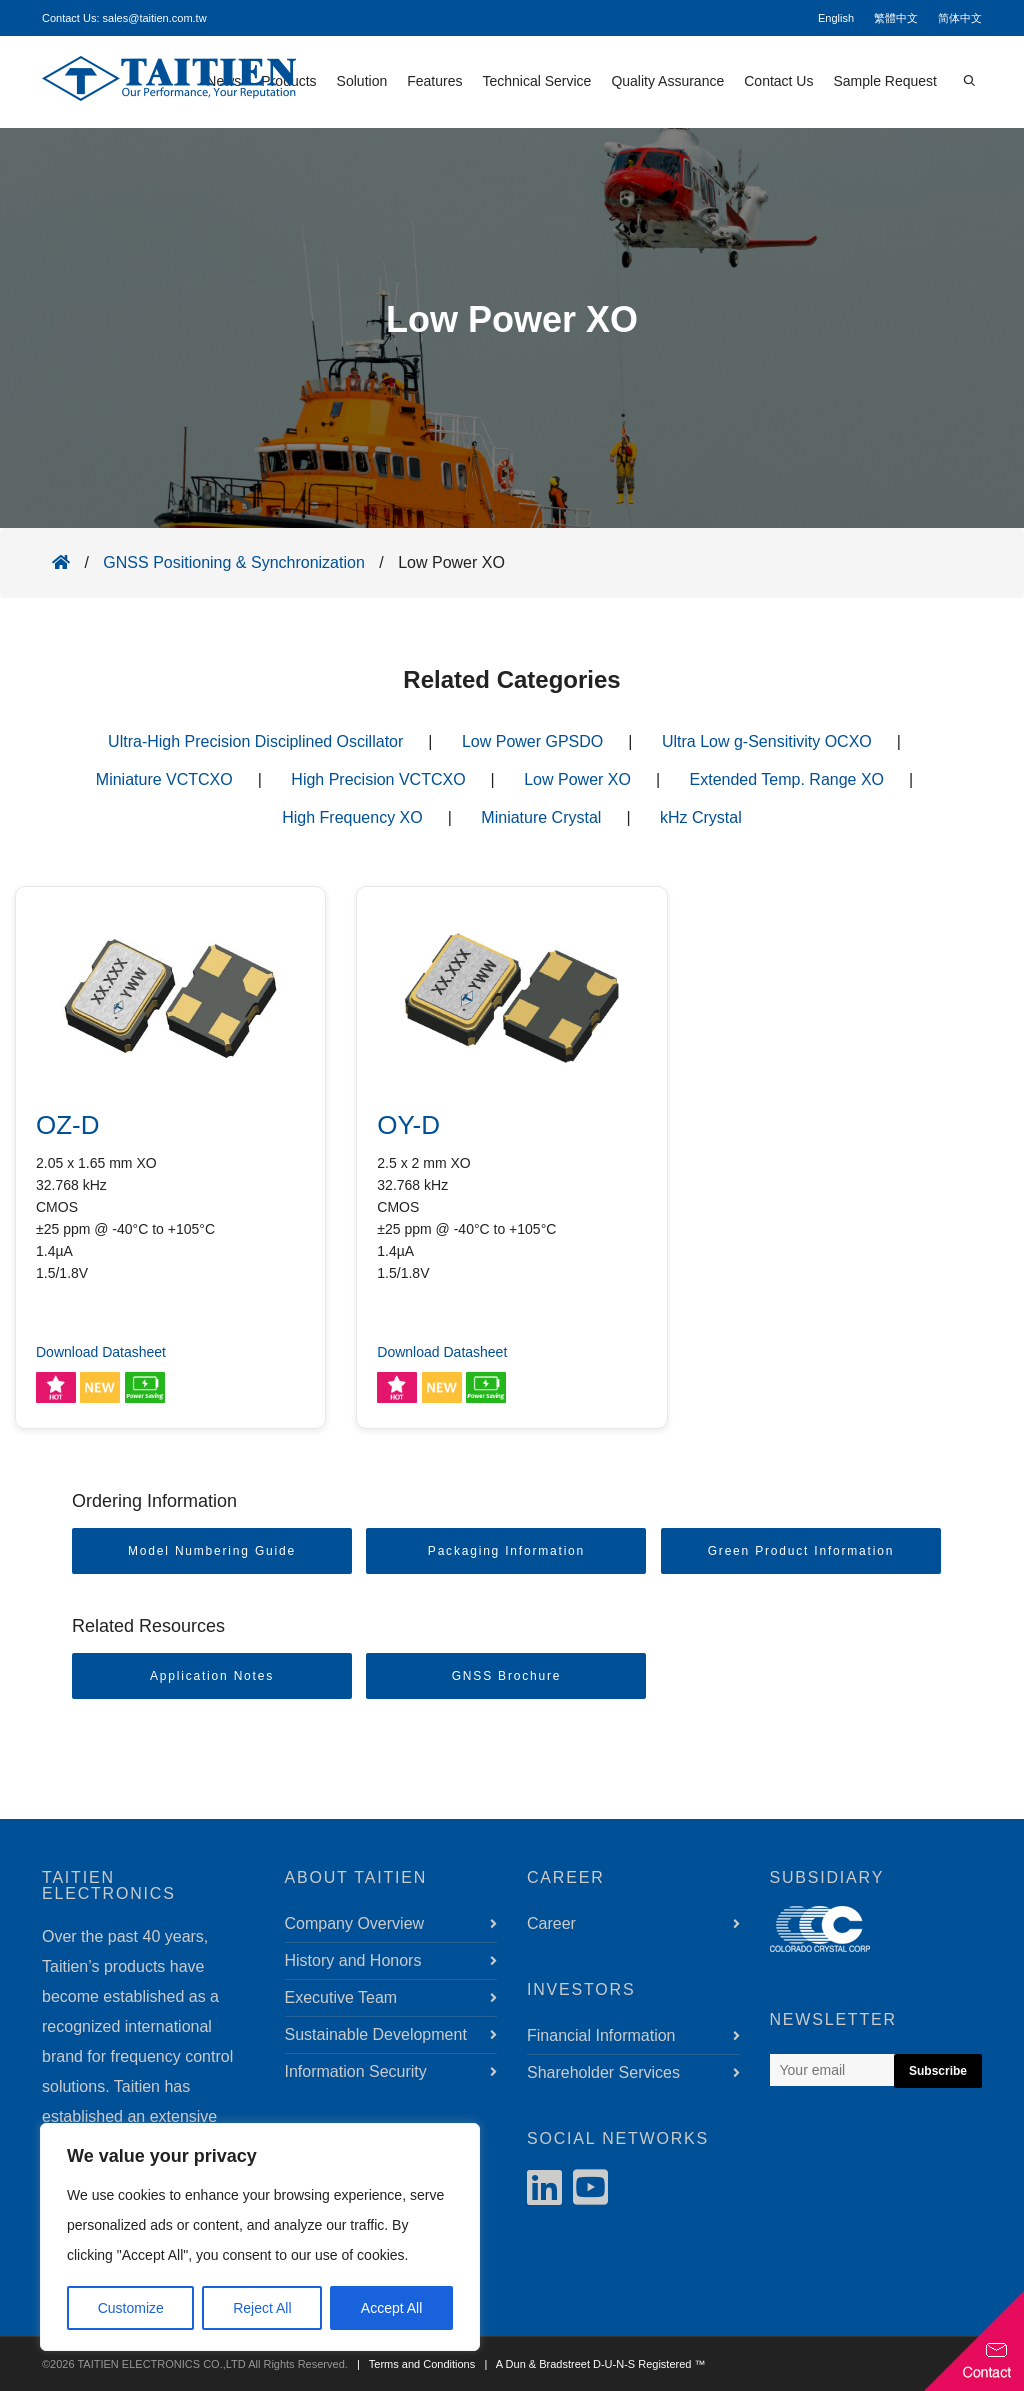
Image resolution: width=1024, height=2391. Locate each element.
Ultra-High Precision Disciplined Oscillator (255, 741)
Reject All (262, 2308)
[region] (260, 2237)
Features (434, 81)
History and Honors (353, 1960)
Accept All (391, 2308)
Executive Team (341, 1997)
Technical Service (536, 81)
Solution (362, 81)
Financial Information (601, 2035)
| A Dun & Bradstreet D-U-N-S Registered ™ (591, 2364)
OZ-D (68, 1125)
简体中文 (960, 18)
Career (551, 1923)
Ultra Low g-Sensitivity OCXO (767, 741)
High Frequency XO (352, 817)
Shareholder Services (603, 2072)
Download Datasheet (101, 1352)
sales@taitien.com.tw (155, 18)
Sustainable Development (376, 2034)
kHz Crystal (701, 817)
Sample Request (885, 81)
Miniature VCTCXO (164, 779)
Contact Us (778, 81)
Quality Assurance (667, 81)
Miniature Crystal (541, 817)
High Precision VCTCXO (378, 779)
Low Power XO (577, 779)
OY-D (408, 1125)
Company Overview (355, 1923)
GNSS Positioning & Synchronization (233, 562)
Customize (131, 2308)
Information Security (356, 2071)
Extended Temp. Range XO (787, 779)
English (836, 18)
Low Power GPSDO (532, 741)
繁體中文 (896, 18)
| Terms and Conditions (413, 2364)
